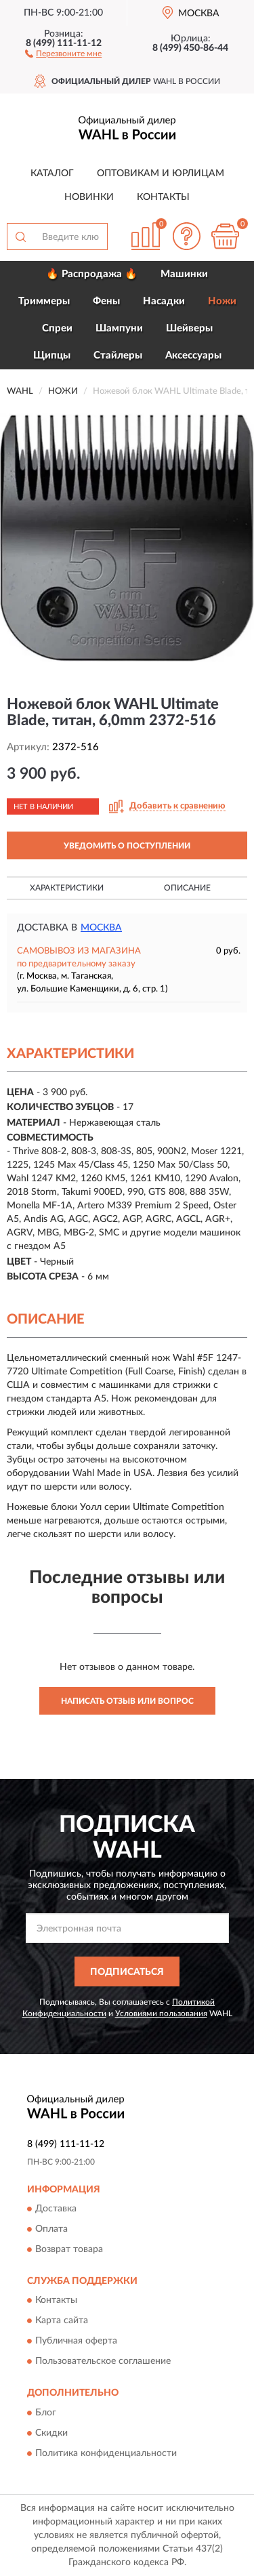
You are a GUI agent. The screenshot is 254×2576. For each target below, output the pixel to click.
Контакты (163, 197)
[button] (63, 53)
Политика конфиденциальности (106, 2453)
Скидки (51, 2433)
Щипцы (51, 355)
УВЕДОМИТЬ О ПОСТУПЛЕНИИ (127, 846)
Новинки (89, 197)
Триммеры (44, 301)
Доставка (56, 2209)
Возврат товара (69, 2250)
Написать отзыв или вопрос (127, 1701)
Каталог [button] (52, 173)
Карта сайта (61, 2321)
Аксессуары (193, 355)
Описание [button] (187, 888)
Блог (45, 2412)
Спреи (57, 328)
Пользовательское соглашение (103, 2362)
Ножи (222, 301)
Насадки (164, 301)
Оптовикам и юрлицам (160, 173)
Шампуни (119, 328)
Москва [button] (101, 928)
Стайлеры (117, 355)
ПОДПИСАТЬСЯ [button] (127, 1972)
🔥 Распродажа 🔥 (91, 274)
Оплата (51, 2229)
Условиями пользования (161, 2013)
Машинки (184, 274)
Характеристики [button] (67, 888)
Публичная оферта (76, 2341)
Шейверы (189, 328)
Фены (106, 301)
